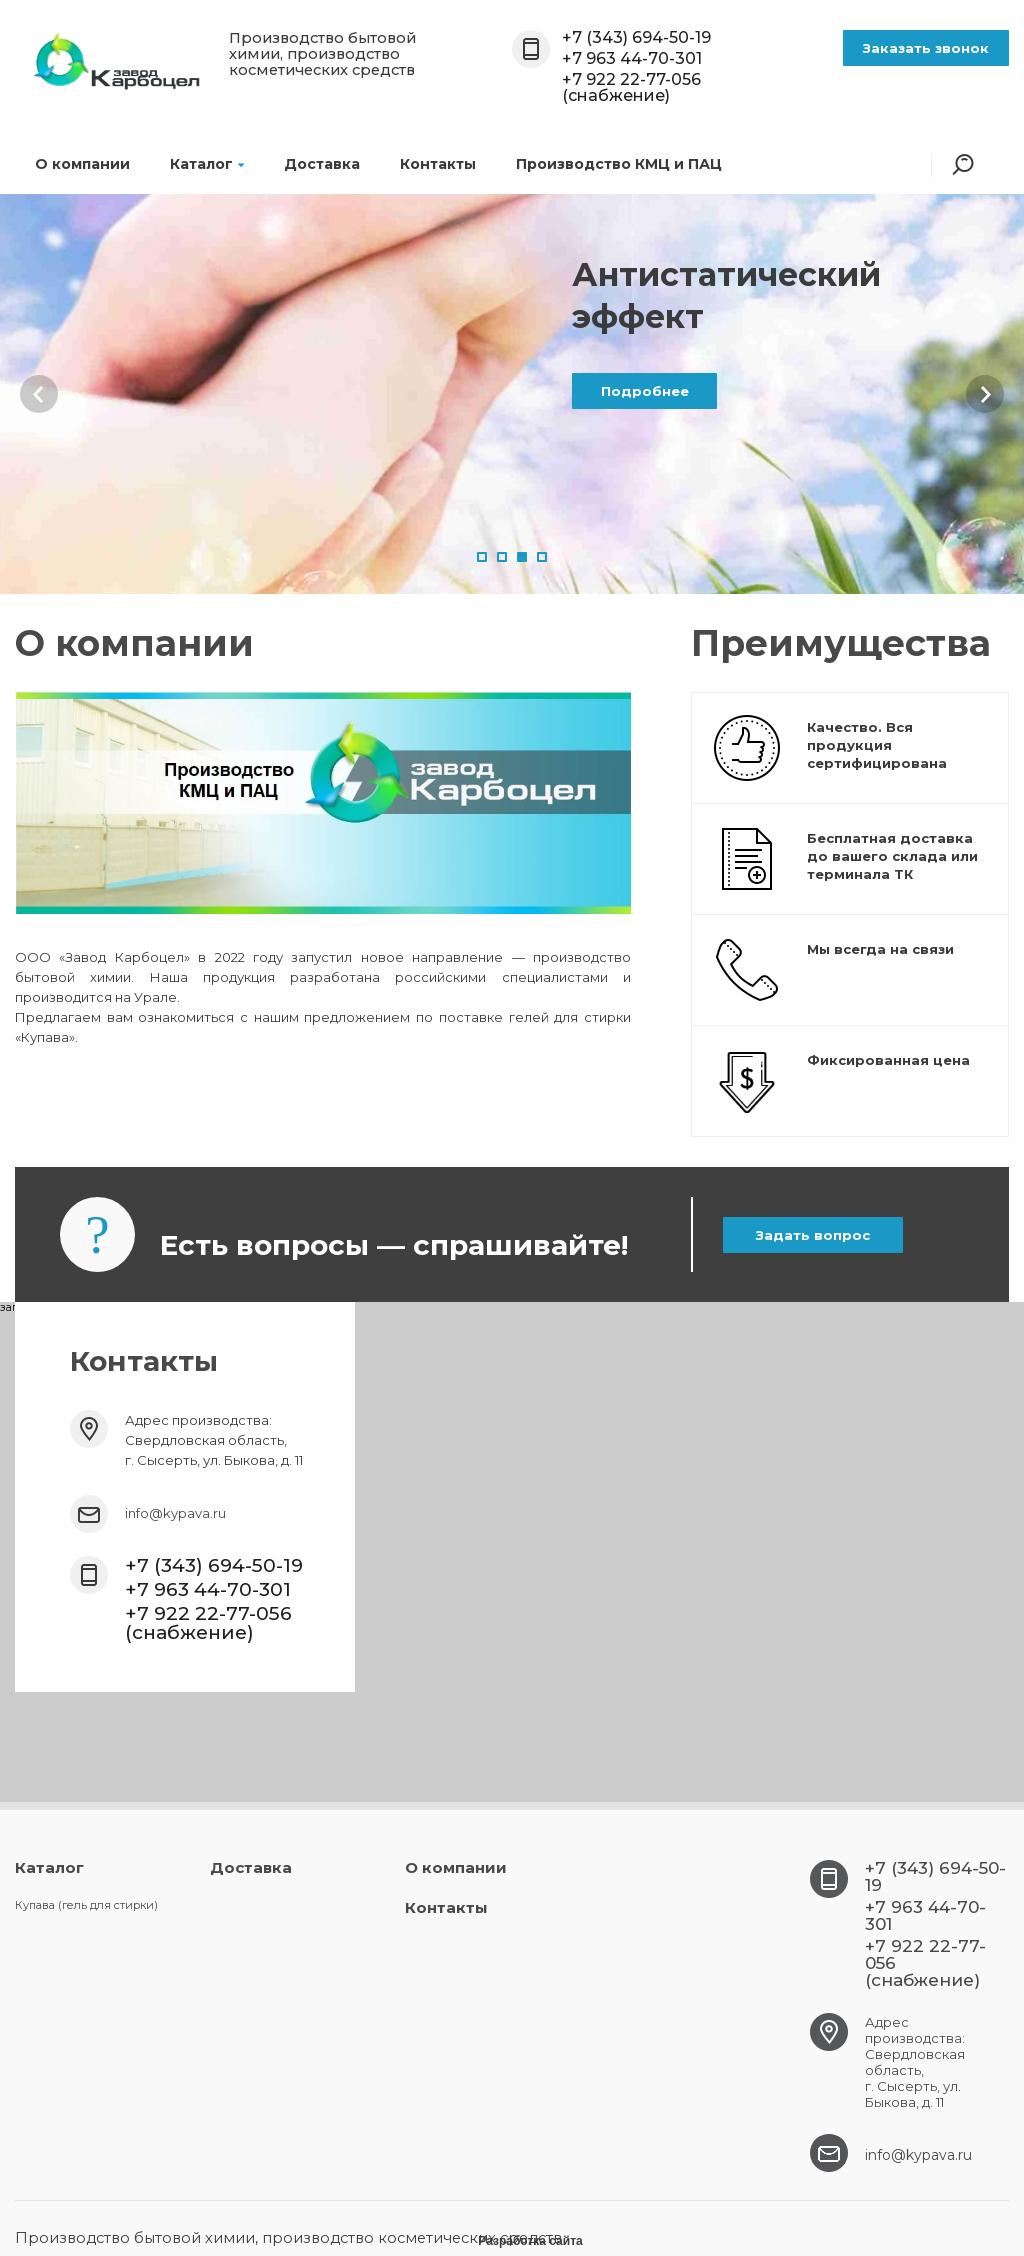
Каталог (207, 164)
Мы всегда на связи (880, 949)
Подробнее (645, 391)
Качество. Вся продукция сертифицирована (877, 745)
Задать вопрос (813, 1235)
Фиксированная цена (888, 1060)
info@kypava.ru (175, 1513)
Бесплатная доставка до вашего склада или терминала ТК (892, 856)
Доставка (322, 164)
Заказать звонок (926, 48)
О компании (82, 164)
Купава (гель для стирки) (86, 1905)
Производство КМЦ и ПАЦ (619, 164)
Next (985, 394)
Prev (39, 394)
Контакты (438, 164)
